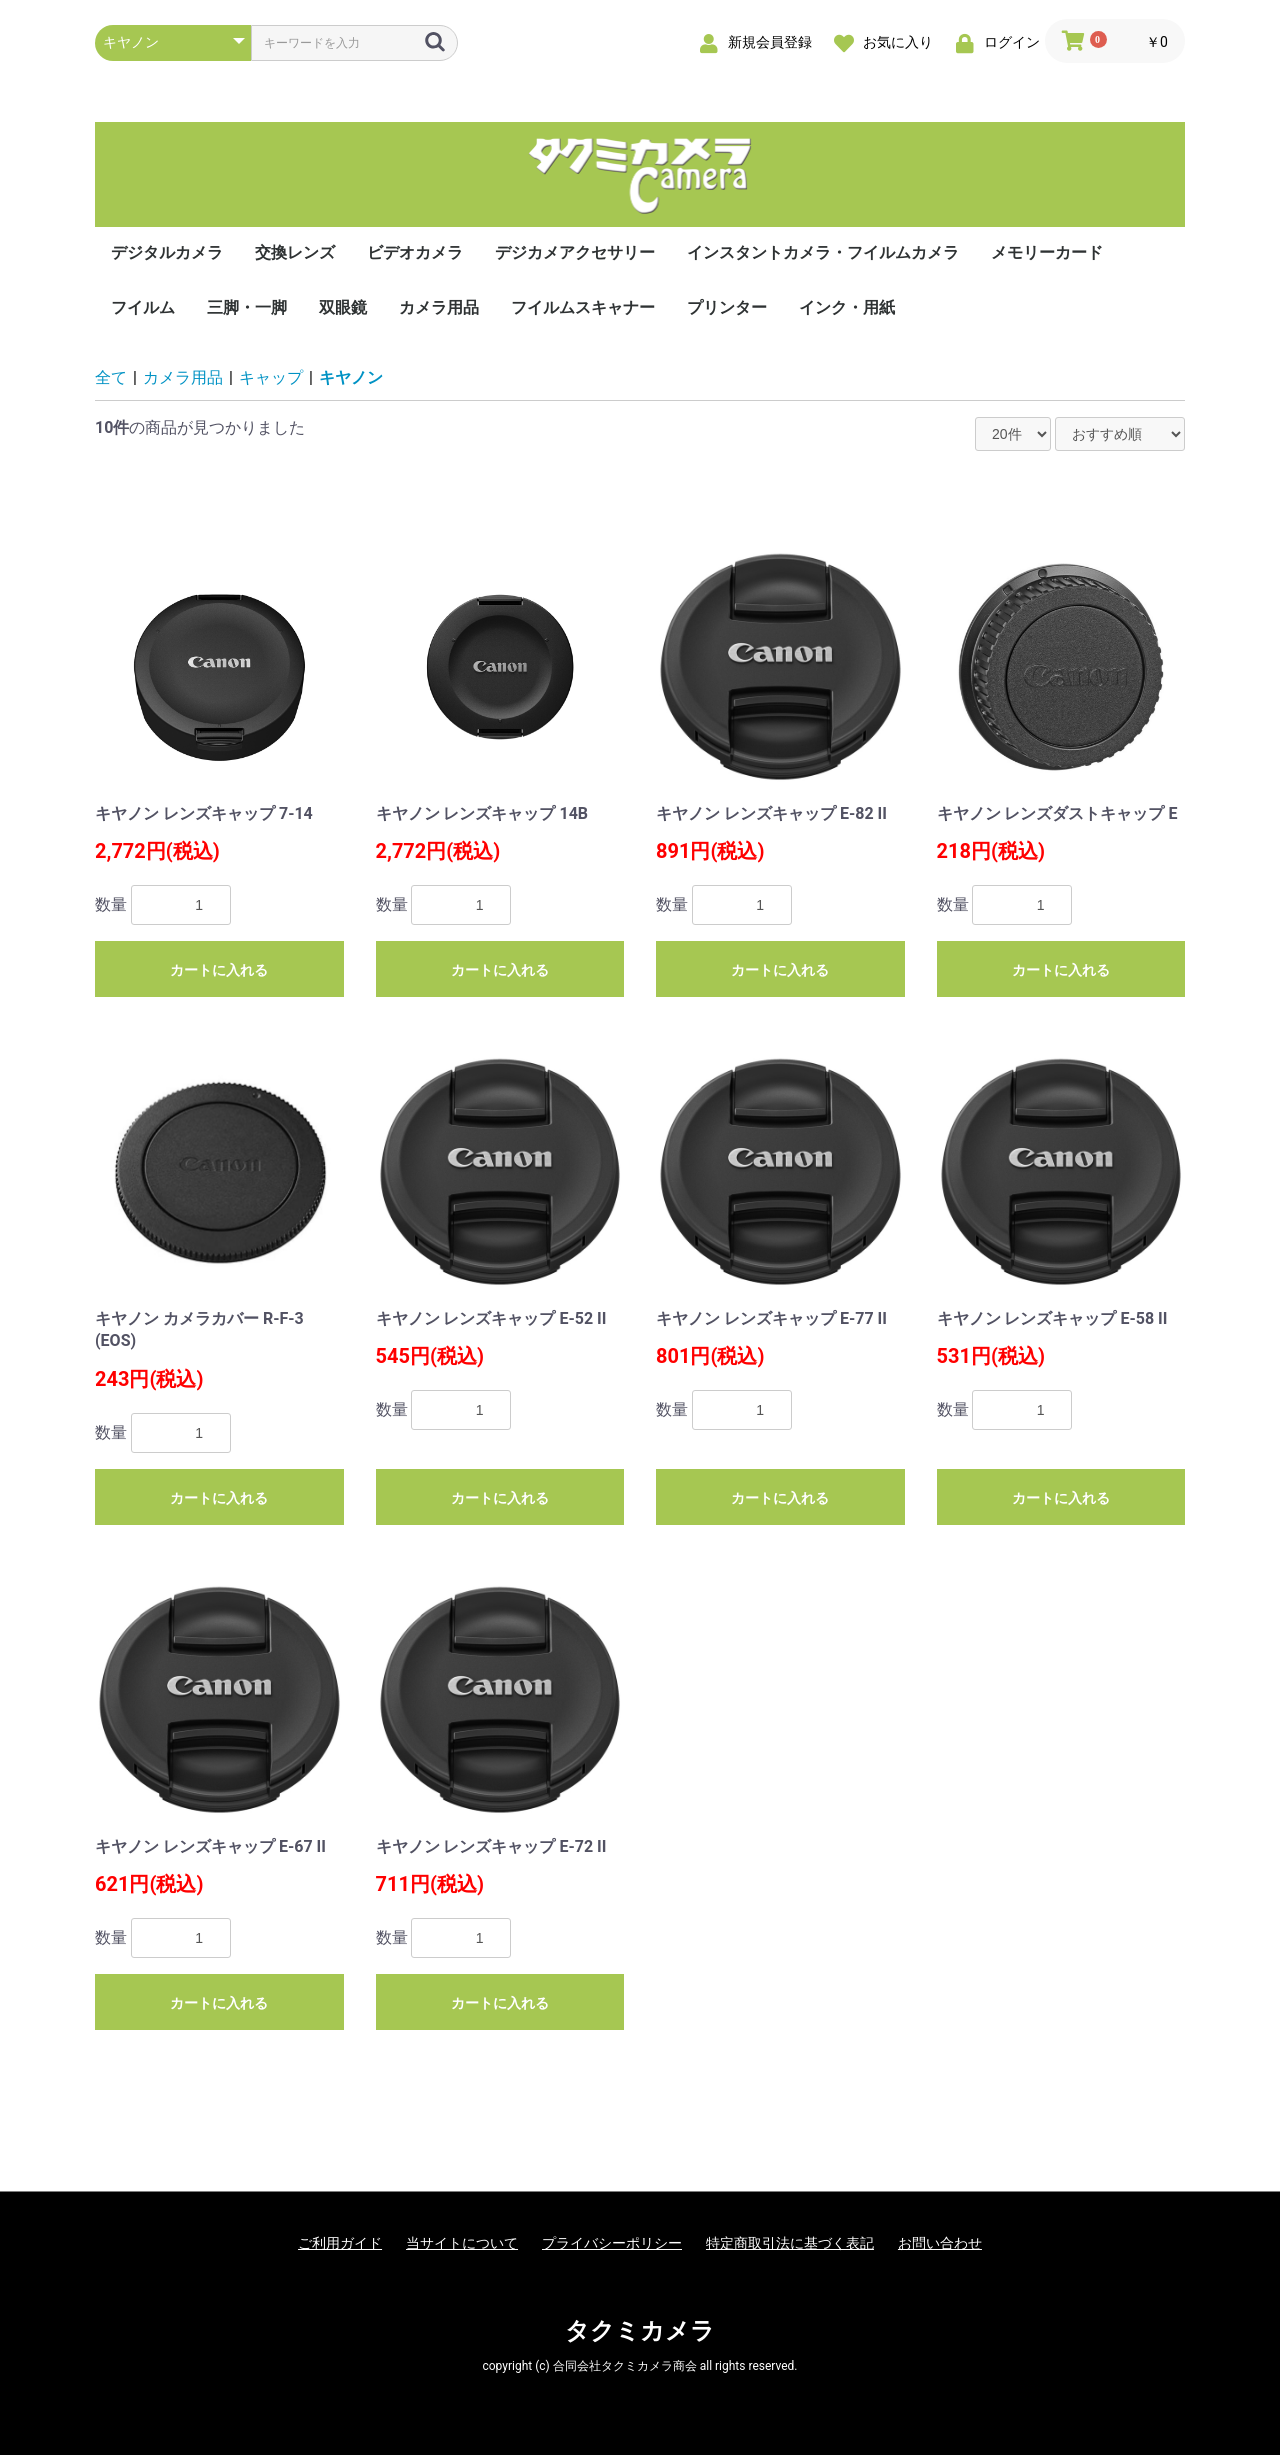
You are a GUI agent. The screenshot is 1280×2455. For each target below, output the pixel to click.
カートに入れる (219, 970)
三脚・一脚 (247, 307)
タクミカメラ (640, 2331)
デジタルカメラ (167, 252)
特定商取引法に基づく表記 (790, 2243)
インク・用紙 (847, 307)
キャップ (271, 377)
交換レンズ (295, 252)
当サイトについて (462, 2243)
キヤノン (351, 377)
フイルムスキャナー (583, 307)
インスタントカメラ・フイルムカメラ (823, 252)
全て (111, 377)
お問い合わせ (940, 2243)
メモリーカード (1047, 252)
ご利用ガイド (340, 2243)
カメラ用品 (439, 307)
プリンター (727, 307)
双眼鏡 (343, 307)
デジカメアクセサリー (575, 252)
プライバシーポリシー (612, 2243)
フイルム (143, 307)
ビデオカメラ (415, 252)
